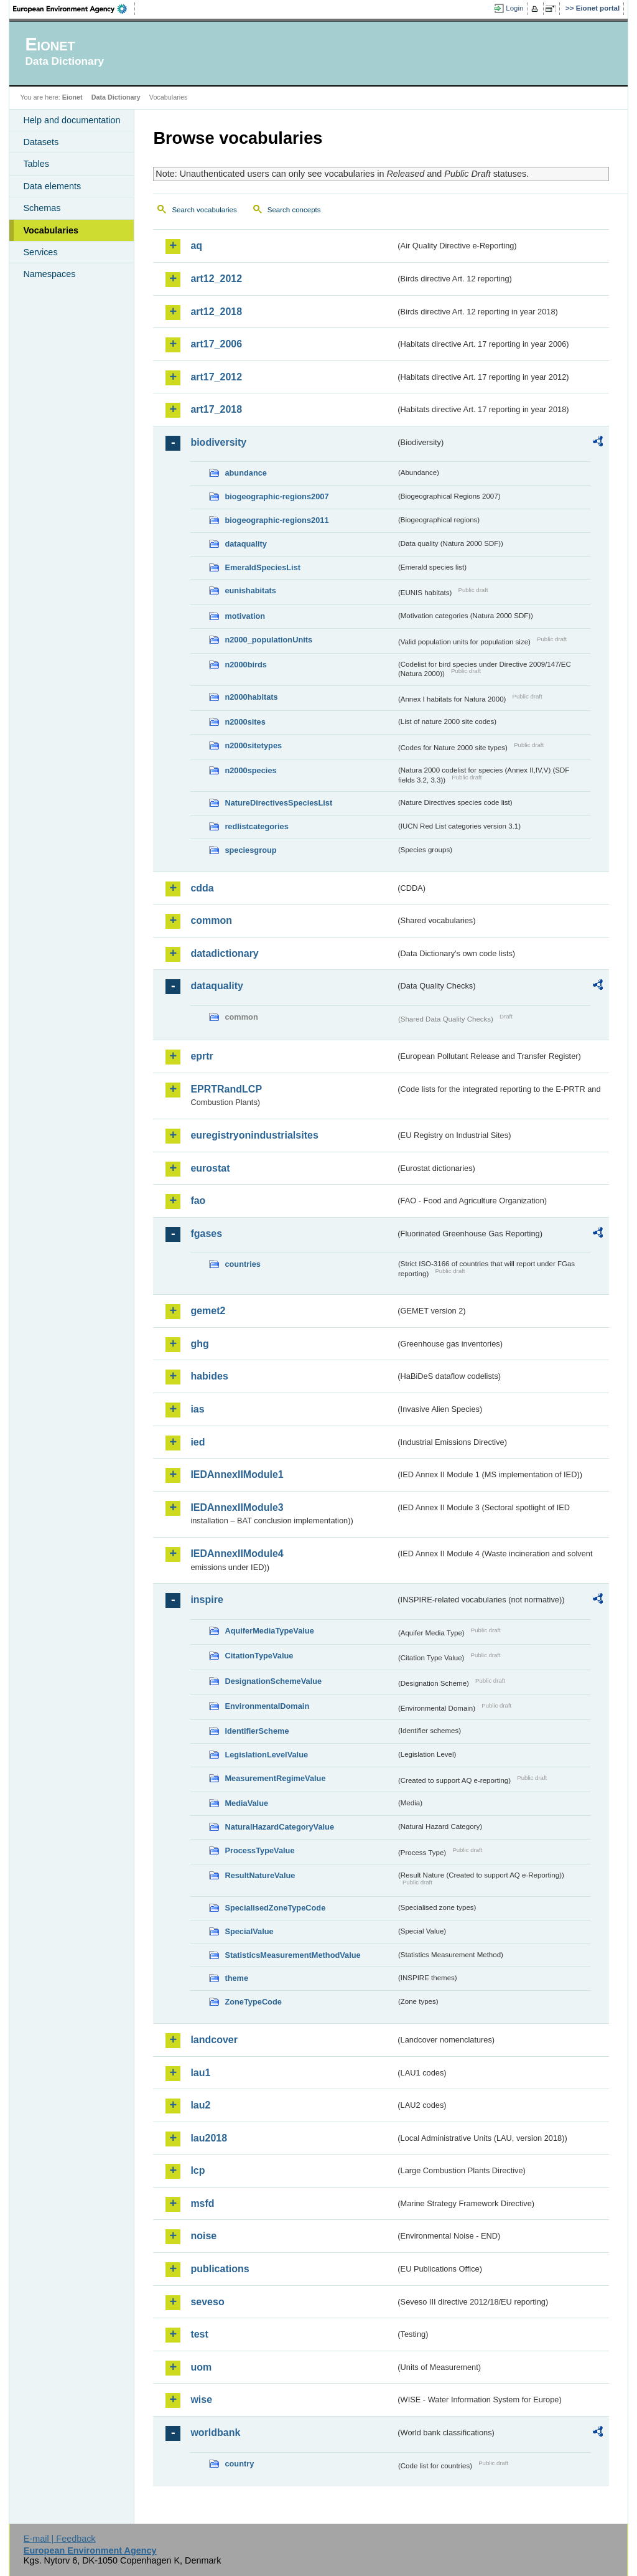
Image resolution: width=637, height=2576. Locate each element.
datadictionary (224, 953)
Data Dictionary (116, 97)
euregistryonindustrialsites (254, 1135)
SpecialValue (249, 1931)
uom (201, 2367)
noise (203, 2235)
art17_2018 (216, 409)
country (239, 2463)
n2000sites (245, 721)
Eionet (72, 97)
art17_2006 (216, 344)
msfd (202, 2203)
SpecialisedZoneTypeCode (275, 1907)
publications (219, 2268)
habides (209, 1376)
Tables (36, 164)
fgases (206, 1233)
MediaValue (246, 1803)
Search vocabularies (204, 210)
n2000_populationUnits (268, 639)
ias (197, 1409)
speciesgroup (250, 850)
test (199, 2334)
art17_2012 (216, 377)
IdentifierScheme (257, 1731)
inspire (206, 1599)
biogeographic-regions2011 (276, 520)
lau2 (200, 2105)
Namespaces (49, 274)
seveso (207, 2301)
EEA (74, 8)
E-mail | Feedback (60, 2539)
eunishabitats (250, 590)
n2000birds (246, 664)
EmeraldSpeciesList (262, 567)
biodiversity (218, 442)
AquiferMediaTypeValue (269, 1630)
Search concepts (294, 210)
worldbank (215, 2432)
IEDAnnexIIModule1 (236, 1474)
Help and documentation (71, 120)
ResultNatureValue (260, 1875)
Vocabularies (50, 230)
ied (197, 1442)
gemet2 (207, 1310)
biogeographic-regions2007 (276, 496)
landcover (214, 2039)
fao (197, 1200)
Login (514, 8)
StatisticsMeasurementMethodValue (292, 1955)
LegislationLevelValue (266, 1754)
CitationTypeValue (259, 1655)
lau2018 (208, 2138)
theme (236, 1978)
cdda (201, 888)
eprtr (201, 1056)
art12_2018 (216, 311)
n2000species (250, 770)
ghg (199, 1343)
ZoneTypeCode (253, 2001)
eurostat (210, 1168)
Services (40, 252)
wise (201, 2399)
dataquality (246, 543)
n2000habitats (251, 697)
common (211, 920)
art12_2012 (216, 278)
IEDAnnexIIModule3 (236, 1507)
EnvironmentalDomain (267, 1706)
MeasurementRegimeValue (275, 1778)
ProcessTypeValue (259, 1850)
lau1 (200, 2072)
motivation (245, 616)
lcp (197, 2170)
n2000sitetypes (253, 745)
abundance (246, 472)
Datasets (40, 142)
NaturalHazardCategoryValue (279, 1826)
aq (196, 245)
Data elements (52, 186)
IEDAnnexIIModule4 (236, 1553)
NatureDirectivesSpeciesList (278, 802)
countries (243, 1264)
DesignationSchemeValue (273, 1681)
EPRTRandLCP (226, 1089)
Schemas (41, 208)
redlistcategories (256, 826)
